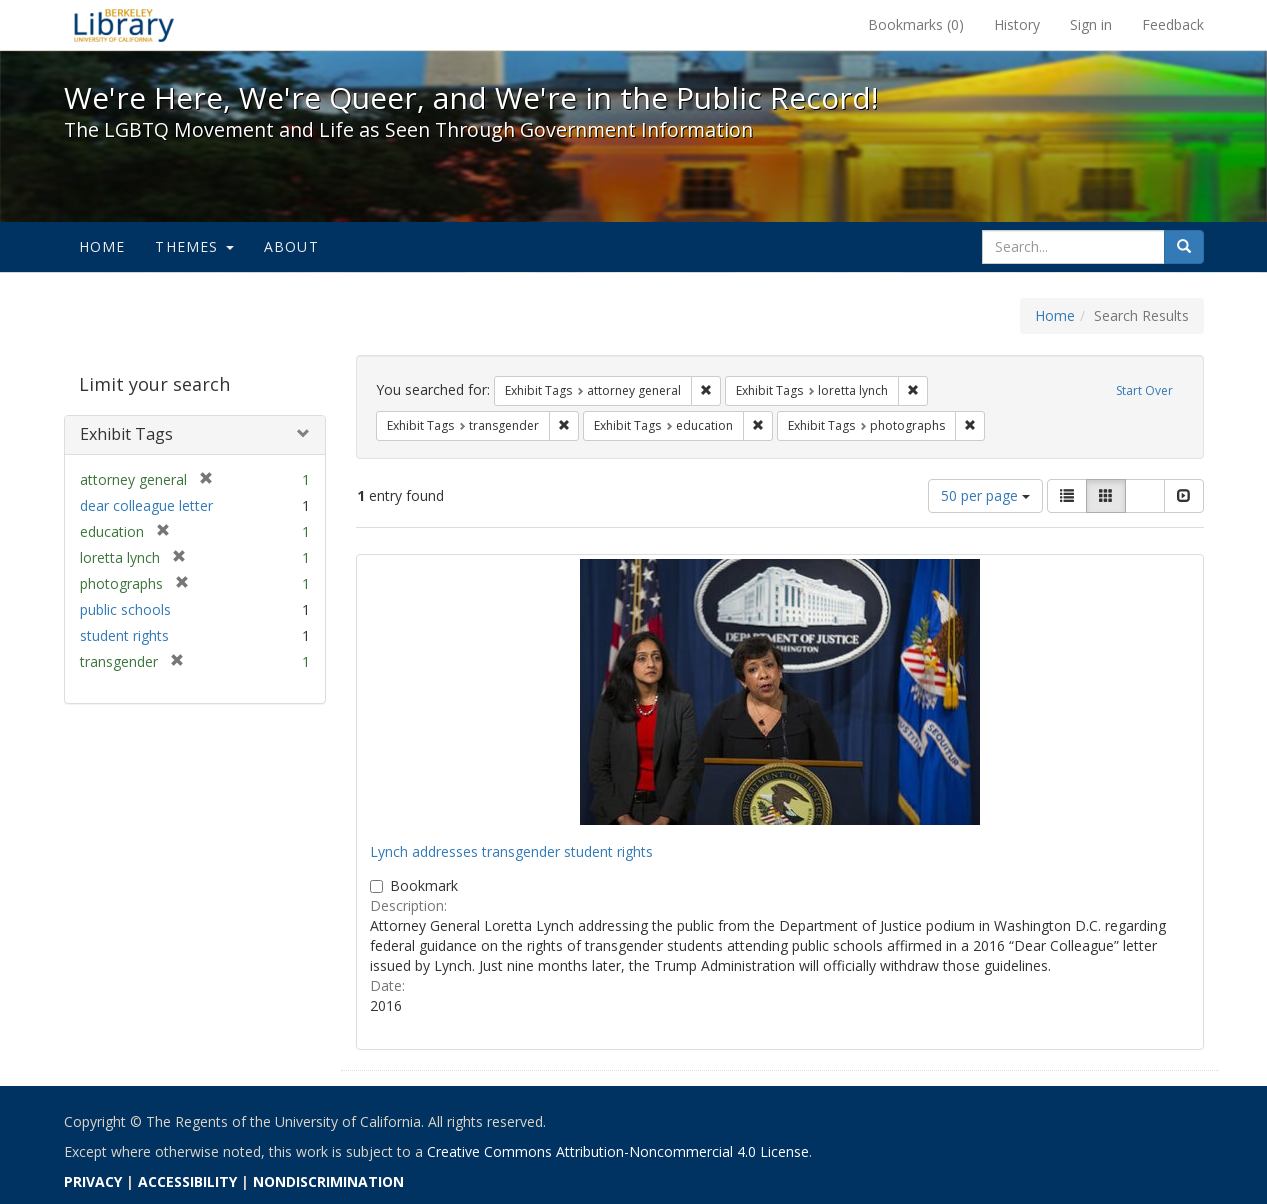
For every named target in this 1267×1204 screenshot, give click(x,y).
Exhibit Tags (126, 434)
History (1017, 24)
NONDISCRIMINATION (328, 1181)
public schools (125, 609)
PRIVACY (93, 1181)
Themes (194, 246)
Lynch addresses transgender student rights (511, 851)
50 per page (985, 495)
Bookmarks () (916, 24)
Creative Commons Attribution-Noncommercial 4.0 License (618, 1151)
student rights (124, 635)
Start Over (1144, 390)
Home (102, 246)
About (291, 246)
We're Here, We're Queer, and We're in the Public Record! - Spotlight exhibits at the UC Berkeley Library (124, 25)
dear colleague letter (146, 505)
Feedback (1173, 24)
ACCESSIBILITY (187, 1181)
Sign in (1091, 24)
